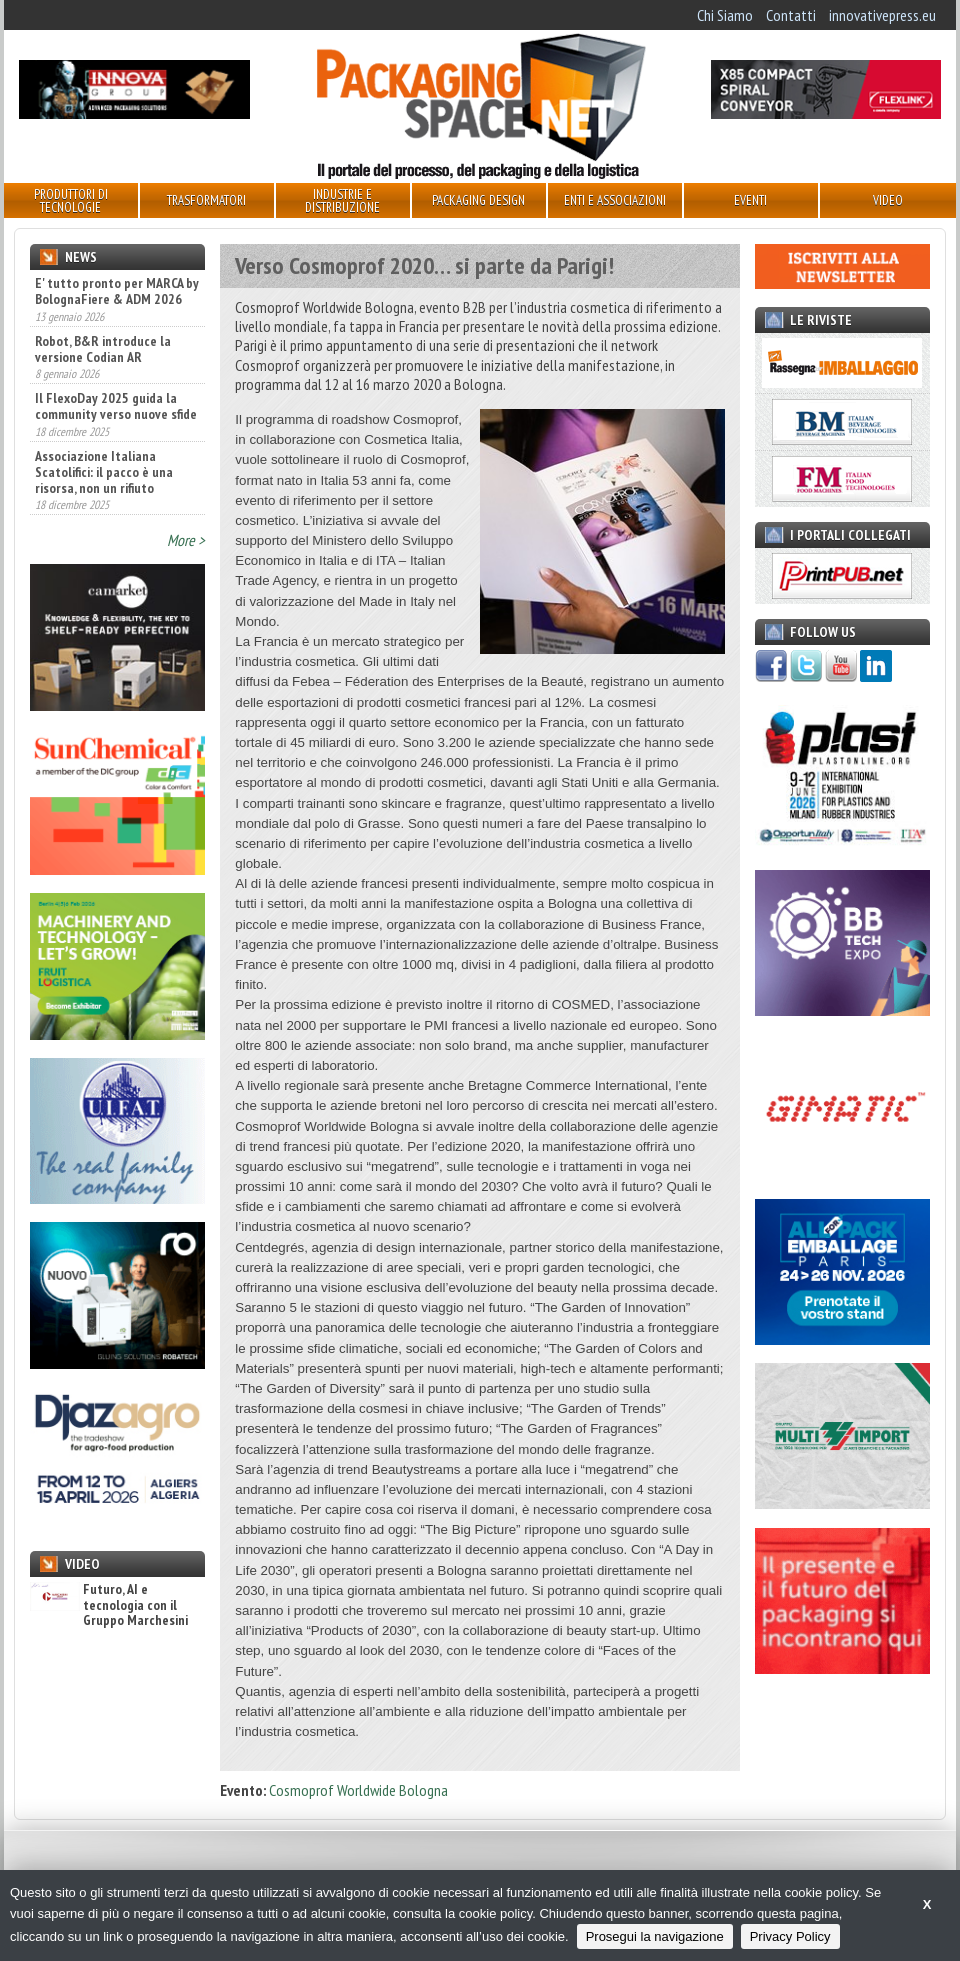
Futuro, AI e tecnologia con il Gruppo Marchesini (109, 1605)
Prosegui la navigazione (655, 1936)
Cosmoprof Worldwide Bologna (358, 1790)
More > (186, 540)
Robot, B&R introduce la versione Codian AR (103, 349)
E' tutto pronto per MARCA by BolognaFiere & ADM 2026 (117, 291)
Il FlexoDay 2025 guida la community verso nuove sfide (116, 406)
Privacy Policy (790, 1936)
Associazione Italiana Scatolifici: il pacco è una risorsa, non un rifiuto (104, 472)
